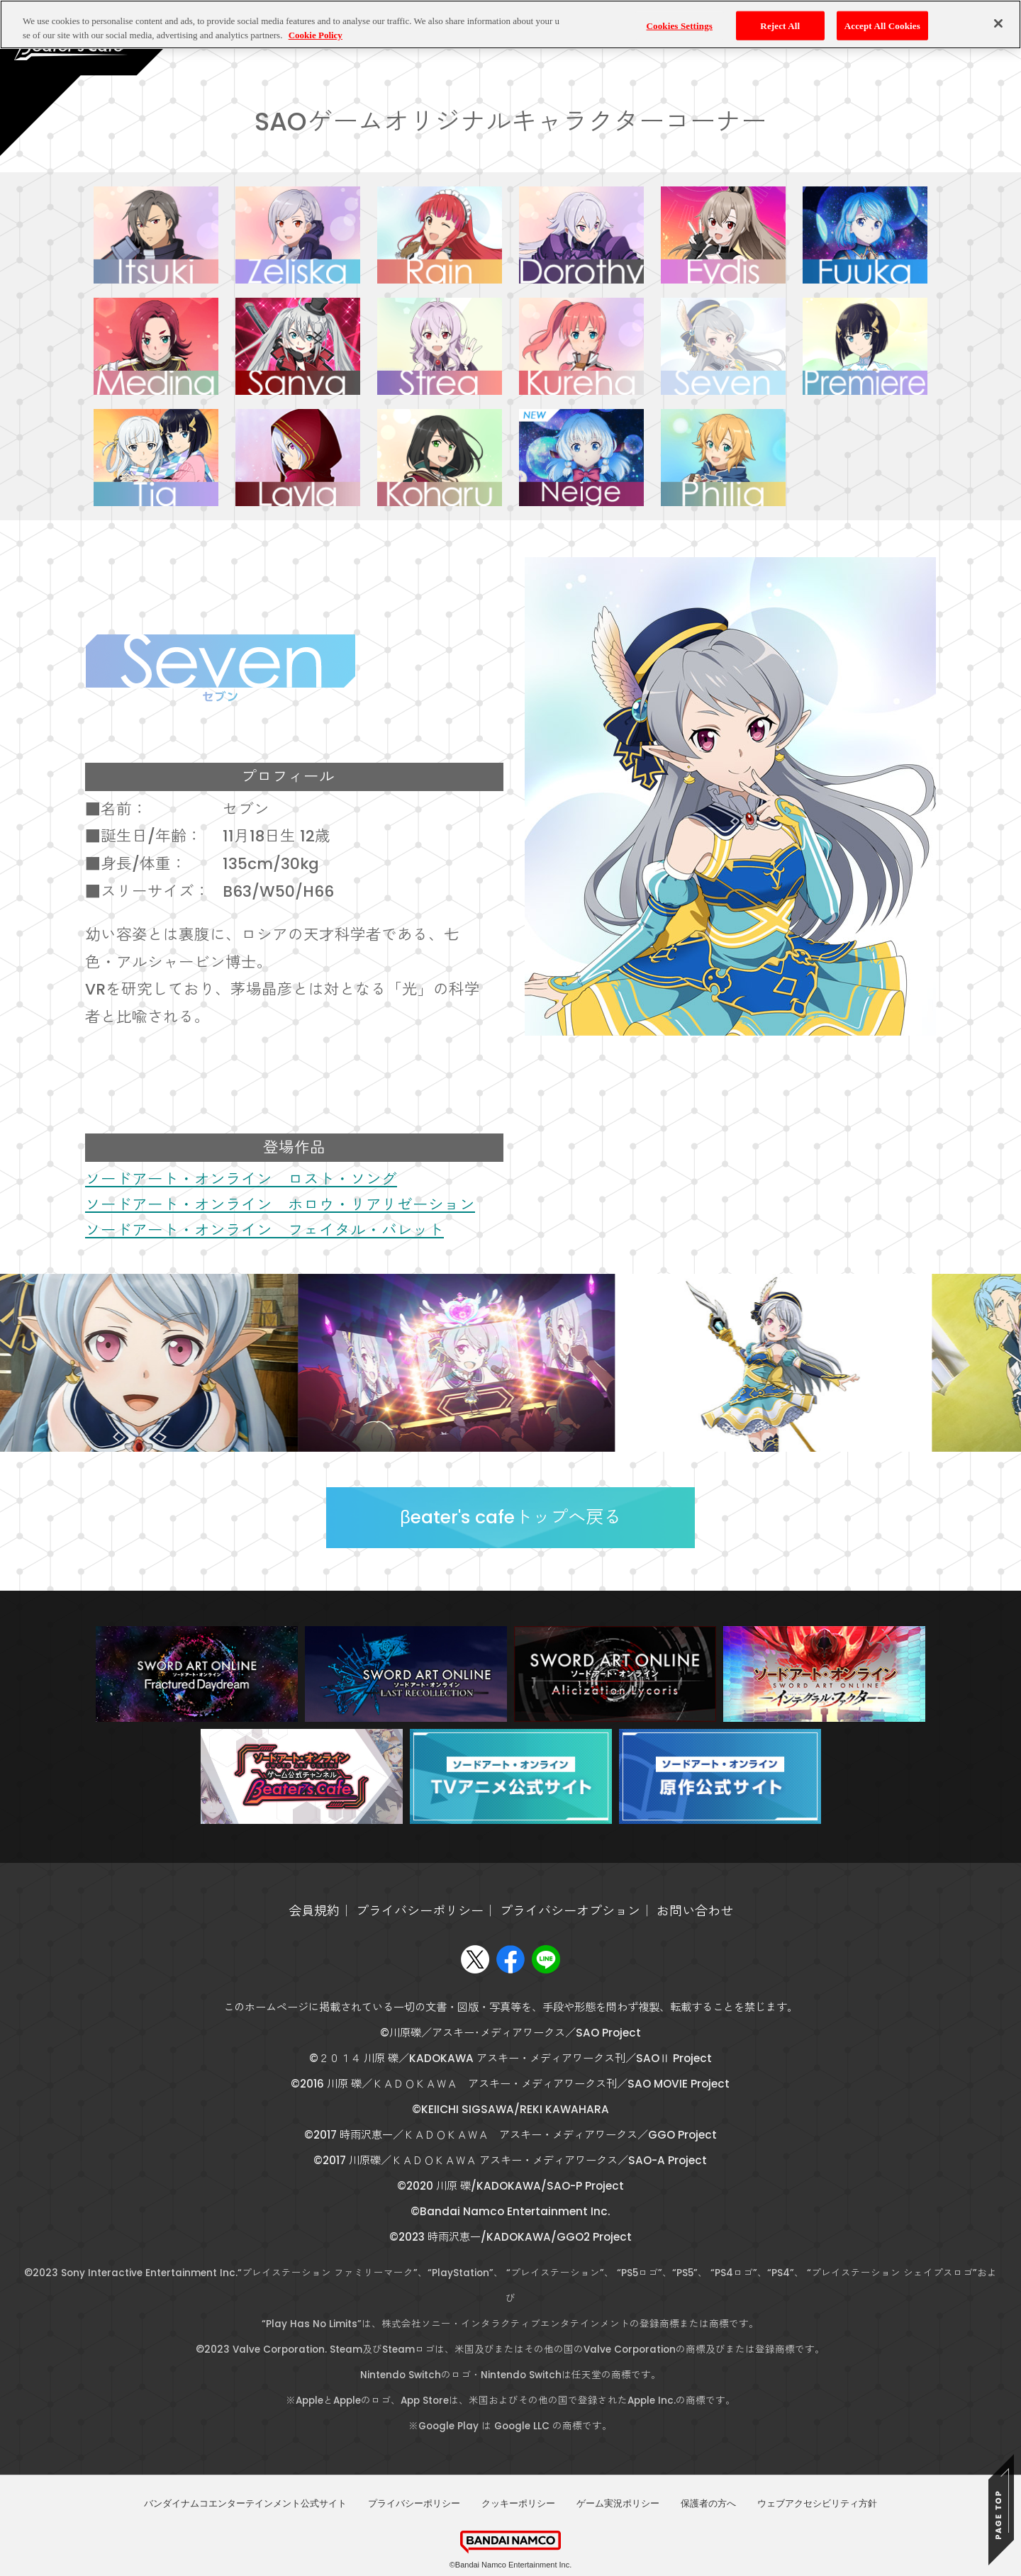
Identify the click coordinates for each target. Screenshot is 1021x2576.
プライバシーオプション (570, 1911)
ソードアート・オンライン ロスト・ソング (241, 1179)
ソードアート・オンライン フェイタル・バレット (264, 1230)
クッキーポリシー (518, 2503)
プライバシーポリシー (420, 1911)
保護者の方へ (708, 2503)
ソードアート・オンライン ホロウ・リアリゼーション (280, 1205)
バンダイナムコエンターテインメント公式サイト (245, 2503)
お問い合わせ (695, 1911)
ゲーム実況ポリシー (617, 2503)
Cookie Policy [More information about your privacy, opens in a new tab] (315, 18)
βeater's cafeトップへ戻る (510, 1517)
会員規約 (314, 1911)
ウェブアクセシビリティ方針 (817, 2503)
